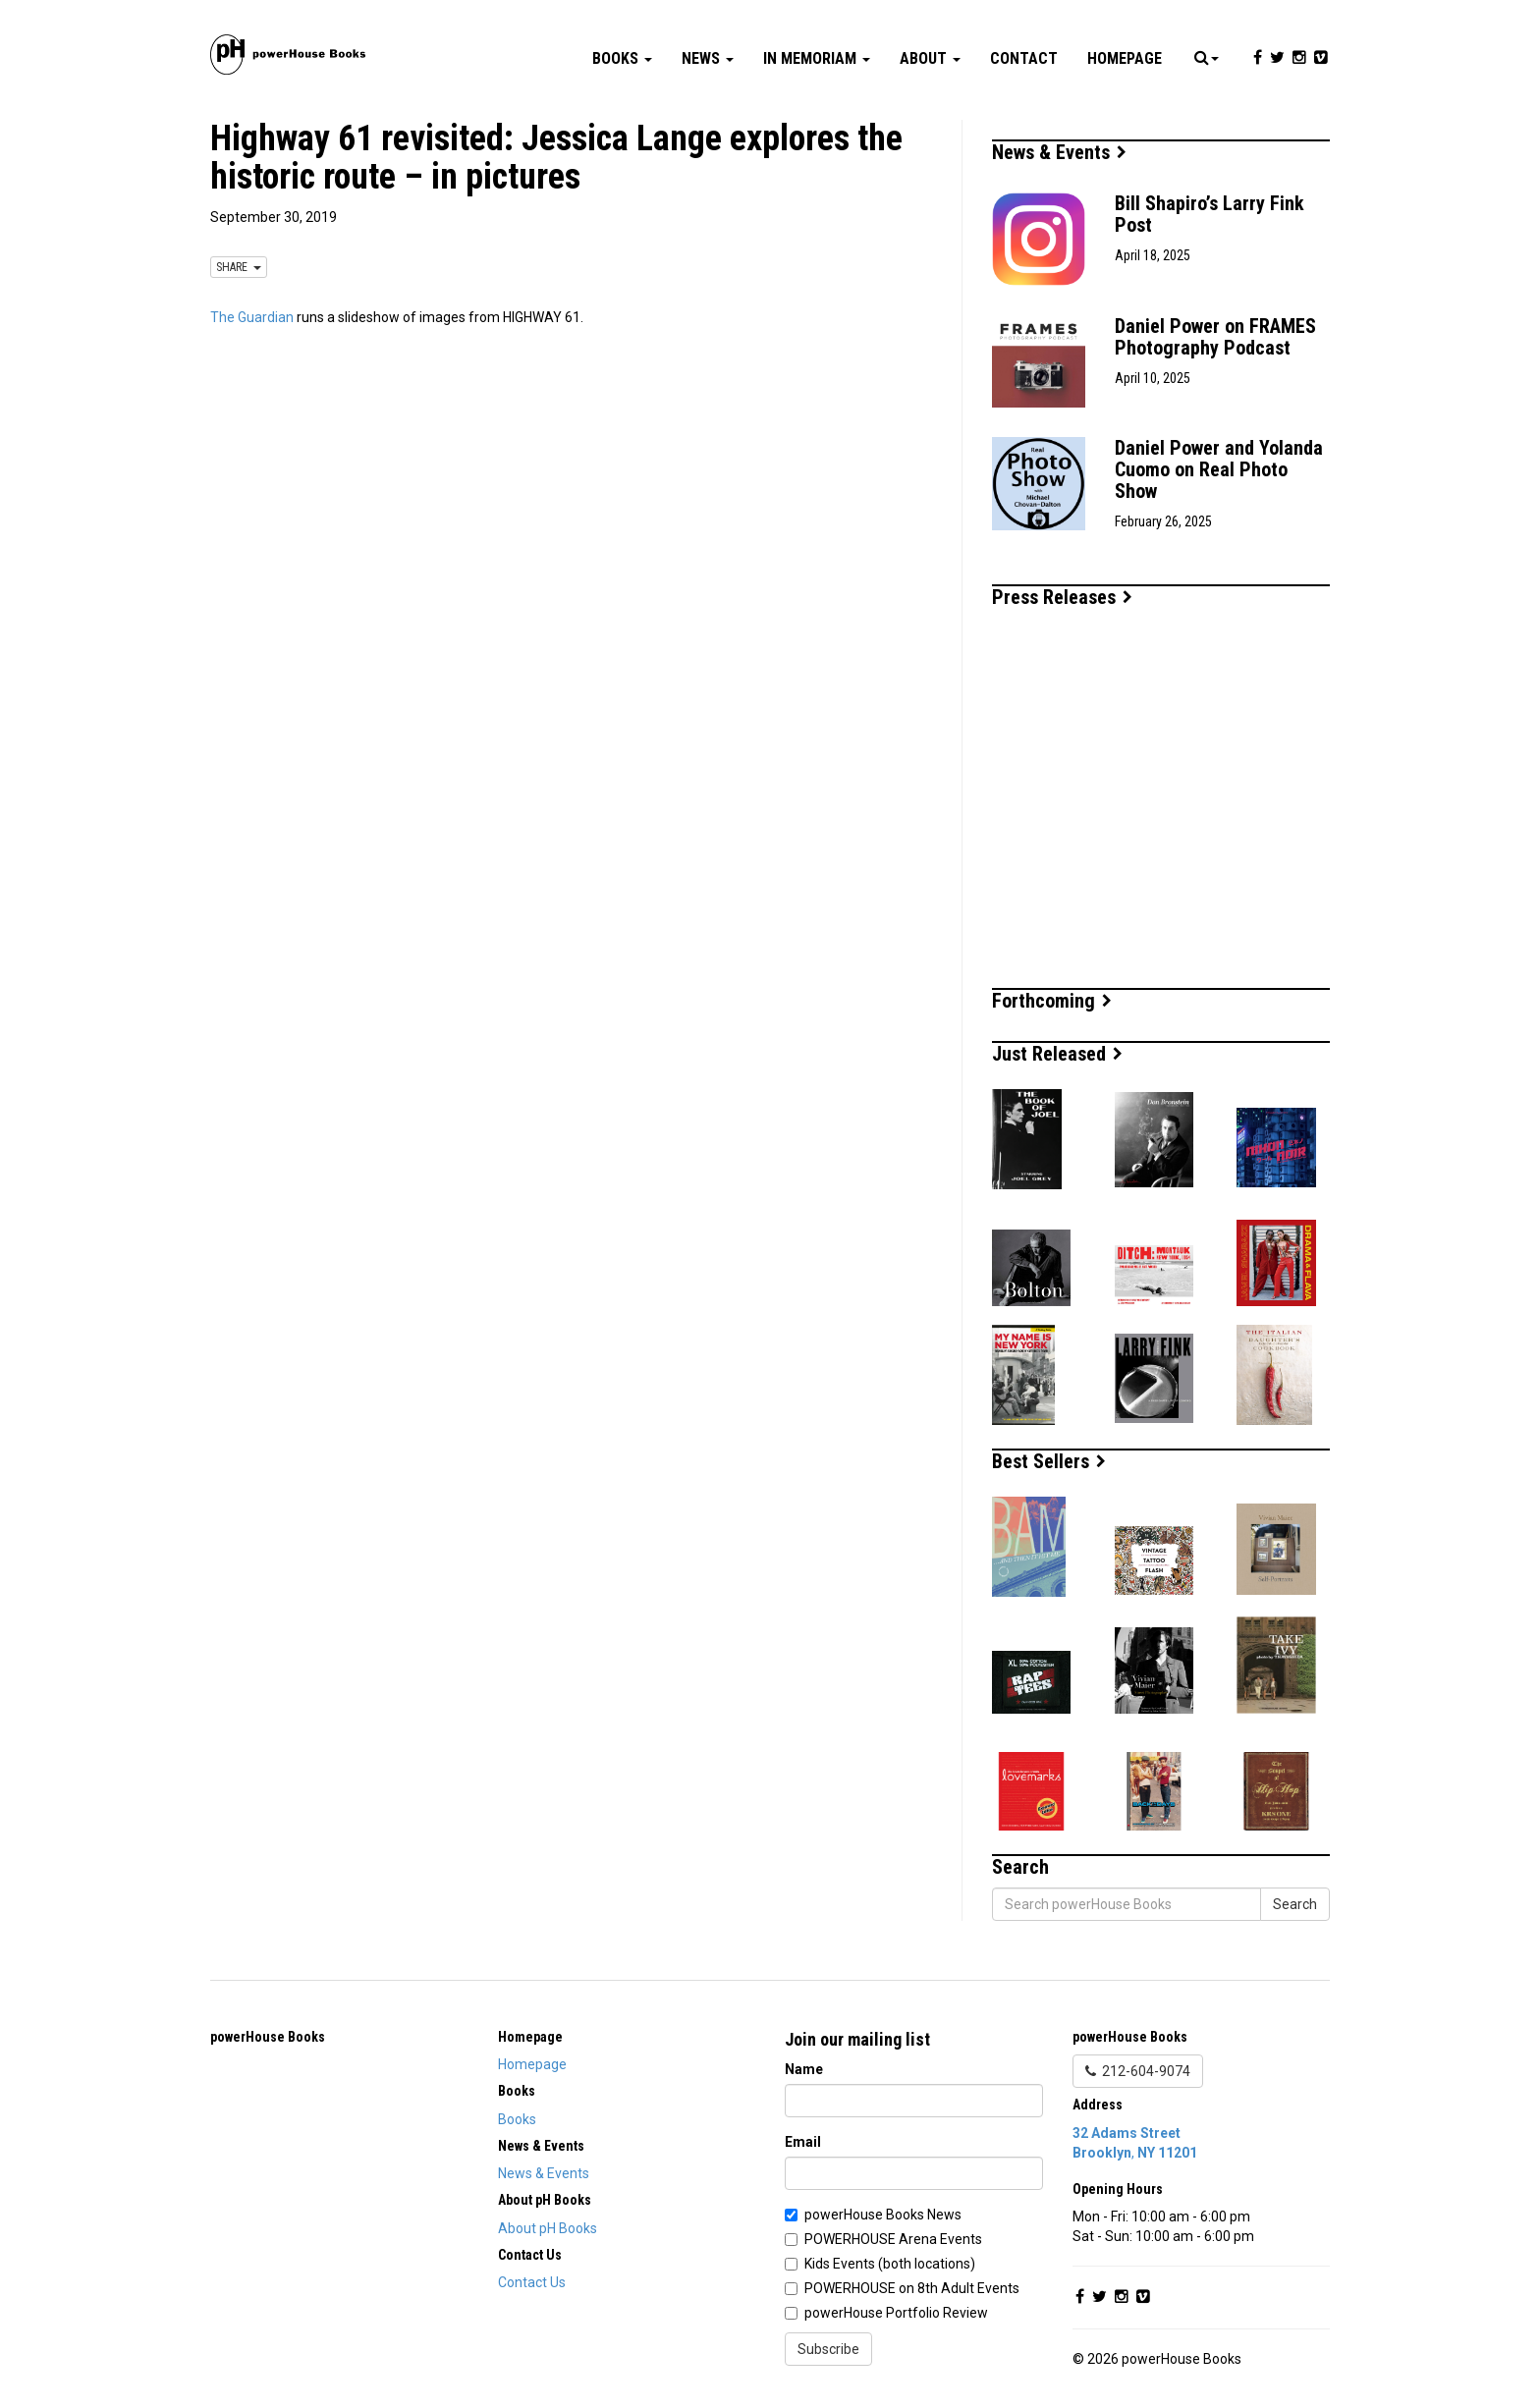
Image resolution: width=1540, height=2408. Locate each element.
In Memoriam (816, 58)
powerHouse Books (267, 2037)
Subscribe (828, 2349)
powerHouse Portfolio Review (896, 2313)
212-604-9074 (1137, 2071)
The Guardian (252, 317)
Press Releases (1062, 597)
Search (1295, 1904)
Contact (1024, 58)
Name (804, 2069)
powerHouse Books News (883, 2214)
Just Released (1057, 1054)
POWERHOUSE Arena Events (893, 2239)
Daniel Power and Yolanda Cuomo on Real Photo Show (1219, 469)
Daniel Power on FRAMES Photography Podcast (1215, 336)
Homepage (1124, 58)
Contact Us (532, 2282)
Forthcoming (1052, 1000)
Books (622, 58)
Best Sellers (1049, 1461)
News (708, 58)
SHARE (238, 267)
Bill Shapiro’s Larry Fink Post (1209, 214)
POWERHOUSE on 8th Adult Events (911, 2288)
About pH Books (547, 2228)
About (930, 58)
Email (803, 2142)
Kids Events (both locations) (889, 2263)
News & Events (1059, 152)
